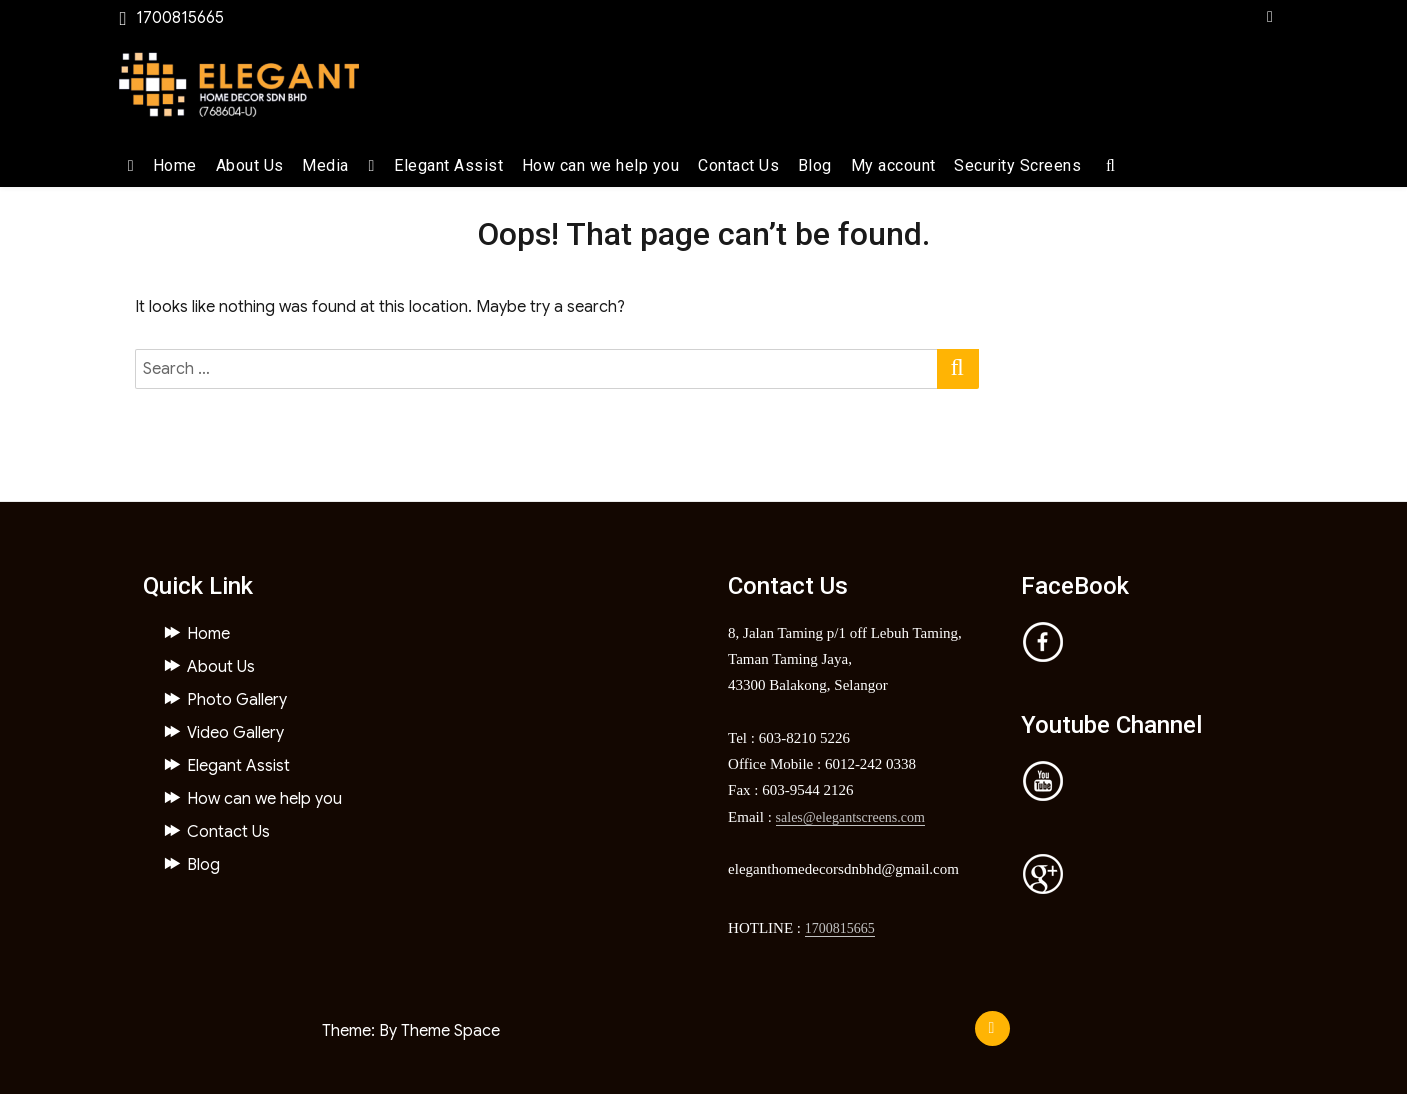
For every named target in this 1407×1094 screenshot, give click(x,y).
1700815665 (840, 928)
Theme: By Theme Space (411, 1031)
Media (325, 165)
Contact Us (738, 165)
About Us (250, 165)
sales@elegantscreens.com (850, 817)
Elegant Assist (448, 165)
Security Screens (1017, 165)
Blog (815, 165)
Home (175, 165)
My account (893, 165)
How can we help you (601, 165)
